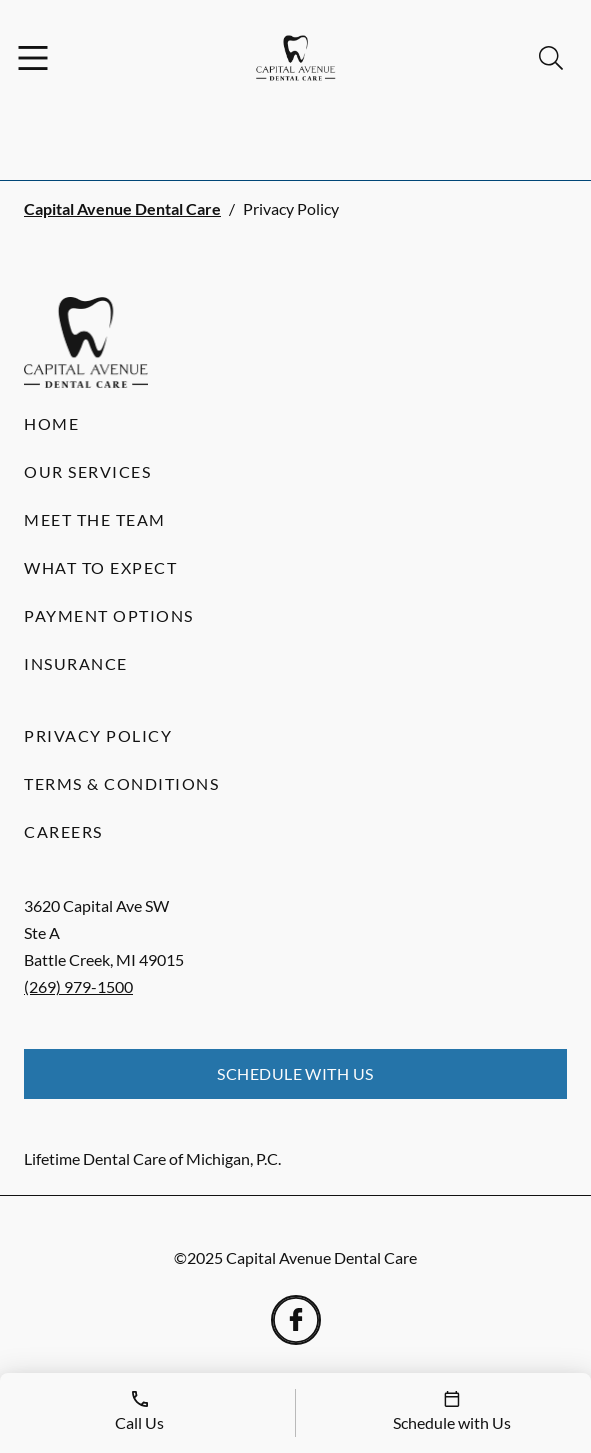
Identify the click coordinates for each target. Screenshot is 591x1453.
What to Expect (100, 567)
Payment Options (109, 615)
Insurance (76, 663)
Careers (63, 831)
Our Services (87, 471)
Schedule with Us (295, 1073)
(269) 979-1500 (78, 986)
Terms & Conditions (121, 783)
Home (51, 423)
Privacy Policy (98, 735)
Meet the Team (95, 519)
